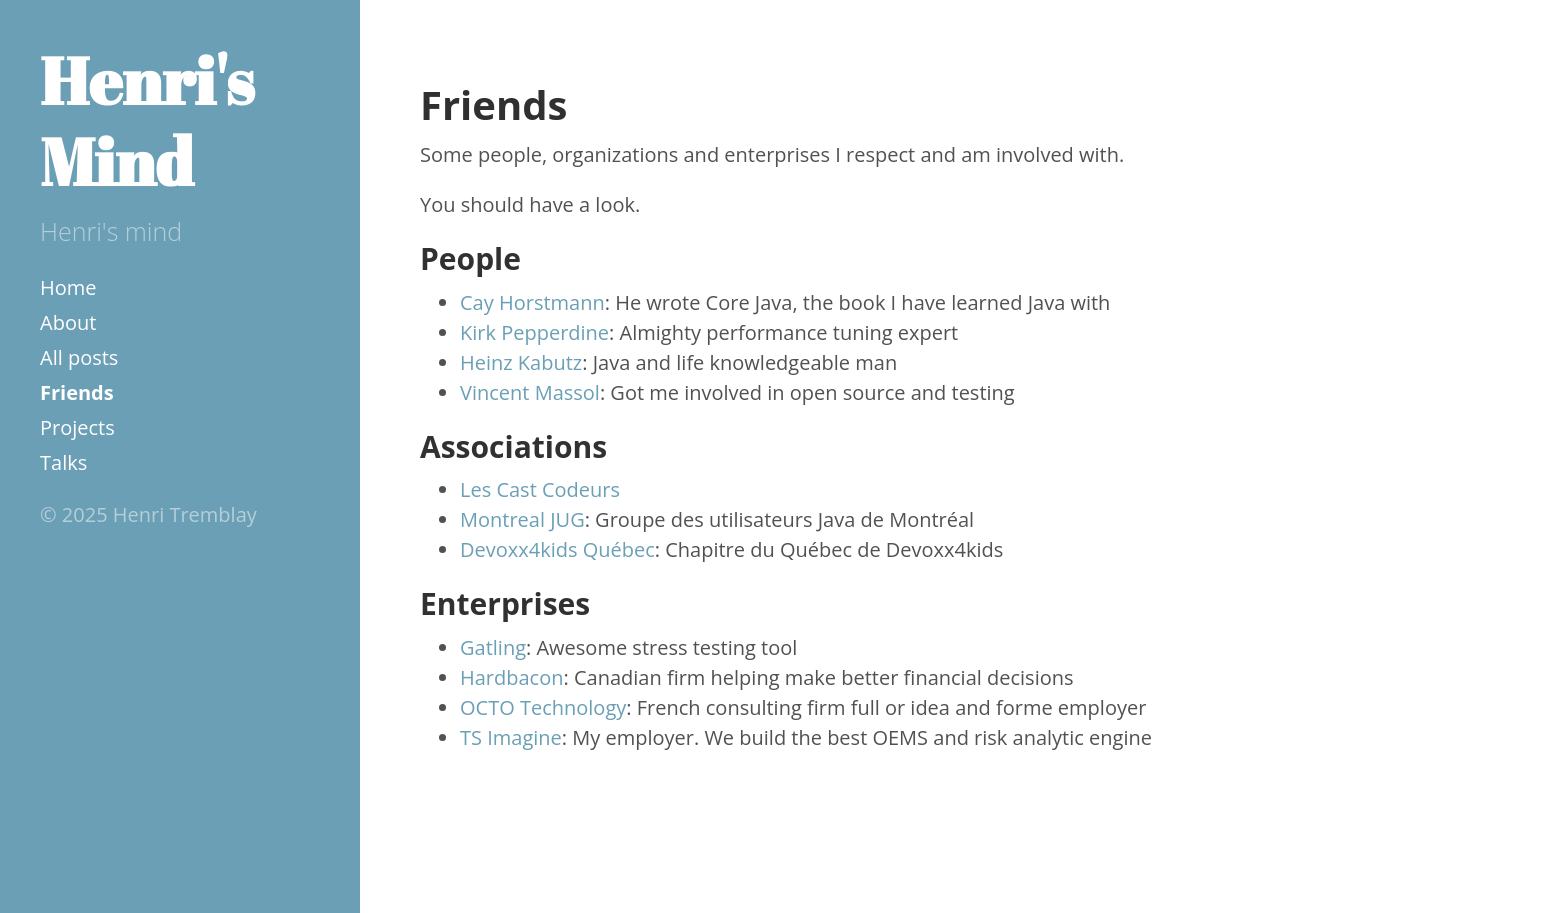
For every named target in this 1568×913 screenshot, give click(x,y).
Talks (63, 462)
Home (68, 287)
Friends (77, 392)
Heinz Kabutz (521, 362)
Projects (77, 427)
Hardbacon (512, 677)
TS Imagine (511, 737)
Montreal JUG (522, 519)
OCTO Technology (543, 707)
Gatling (493, 647)
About (68, 322)
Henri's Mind (147, 120)
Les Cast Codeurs (540, 489)
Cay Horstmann (532, 302)
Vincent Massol (530, 392)
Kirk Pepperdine (534, 332)
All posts (79, 357)
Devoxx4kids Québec (557, 549)
